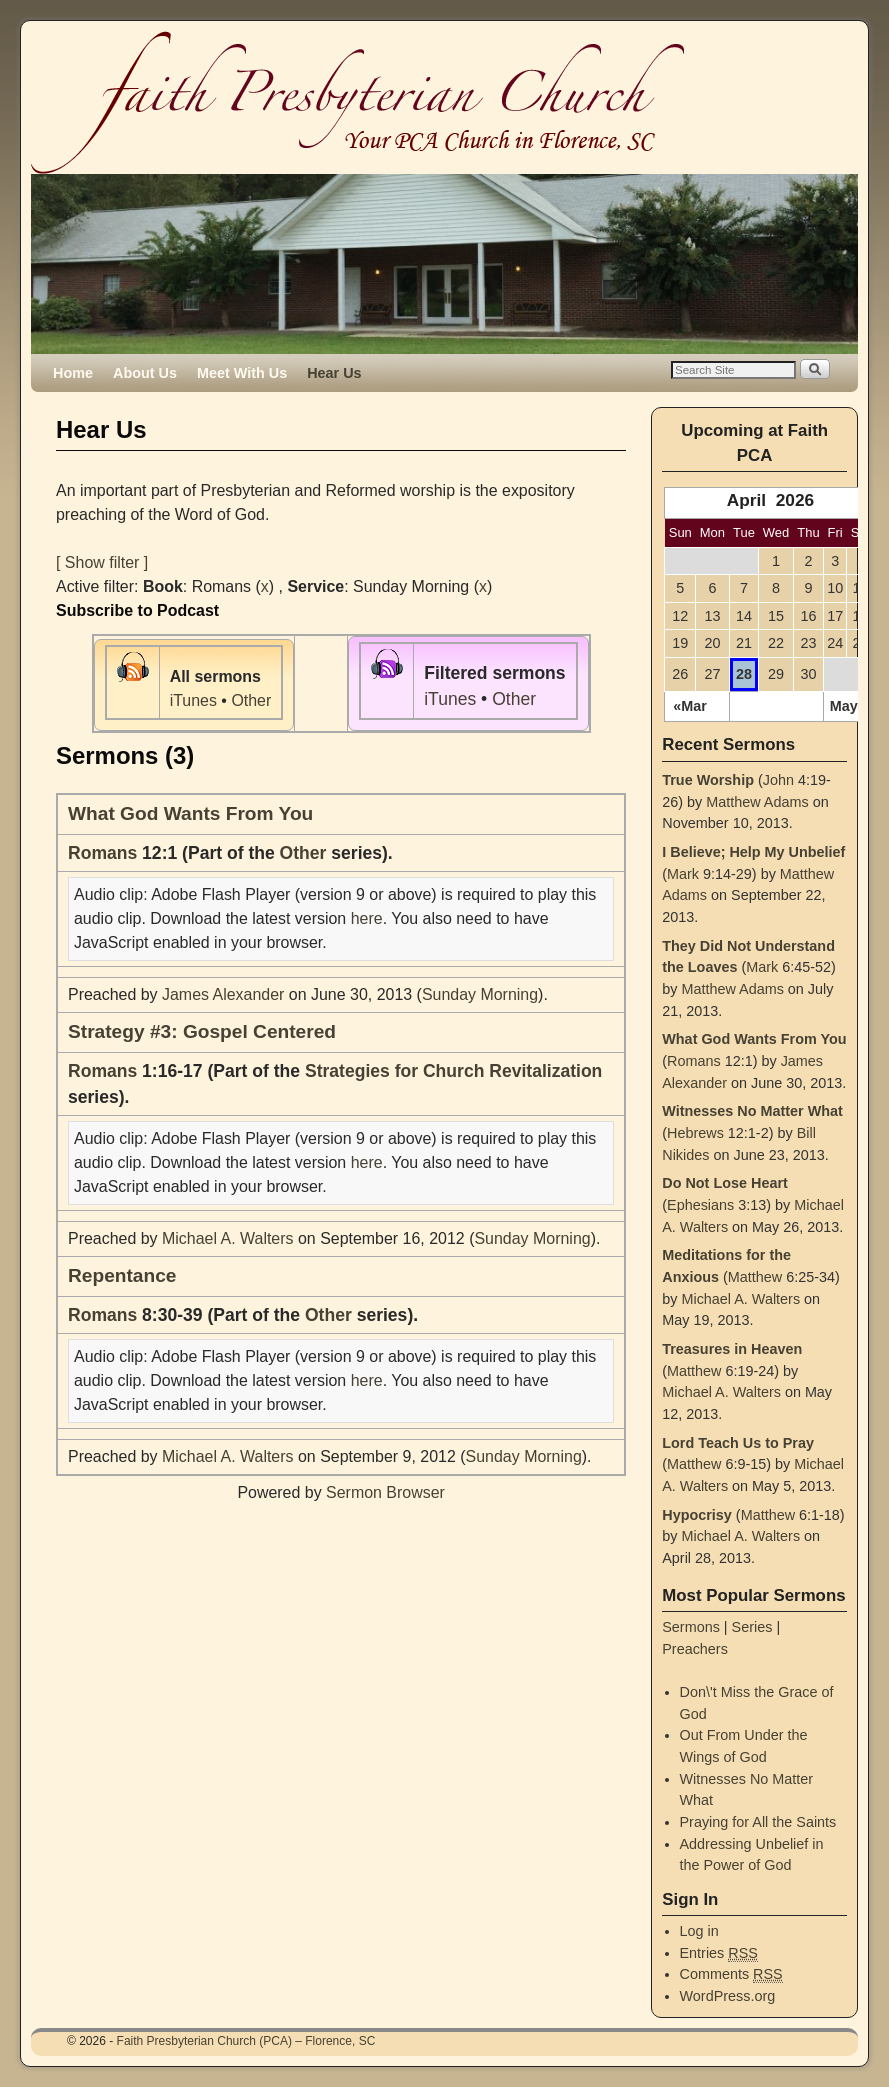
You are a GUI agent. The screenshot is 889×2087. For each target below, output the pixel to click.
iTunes (193, 700)
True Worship (708, 780)
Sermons (691, 1627)
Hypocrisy (697, 1515)
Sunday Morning (480, 994)
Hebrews (695, 1133)
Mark (683, 874)
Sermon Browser (385, 1492)
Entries (719, 1953)
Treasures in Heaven (732, 1349)
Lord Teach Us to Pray (738, 1443)
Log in (699, 1931)
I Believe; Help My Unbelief (753, 852)
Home (73, 373)
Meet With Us (242, 373)
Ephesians (700, 1205)
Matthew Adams (757, 802)
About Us (145, 373)
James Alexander (223, 994)
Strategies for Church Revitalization (453, 1071)
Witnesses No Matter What (752, 1111)
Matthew (755, 1277)
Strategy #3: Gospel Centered (202, 1031)
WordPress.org (728, 1996)
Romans (102, 853)
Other (251, 700)
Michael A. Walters (228, 1238)
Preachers (695, 1649)
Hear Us (334, 373)
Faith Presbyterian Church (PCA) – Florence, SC (246, 2041)
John (778, 780)
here (367, 918)
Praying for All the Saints (758, 1822)
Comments (731, 1974)
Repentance (122, 1275)
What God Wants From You (190, 813)
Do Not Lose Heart (725, 1183)
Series (752, 1627)
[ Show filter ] (102, 562)
